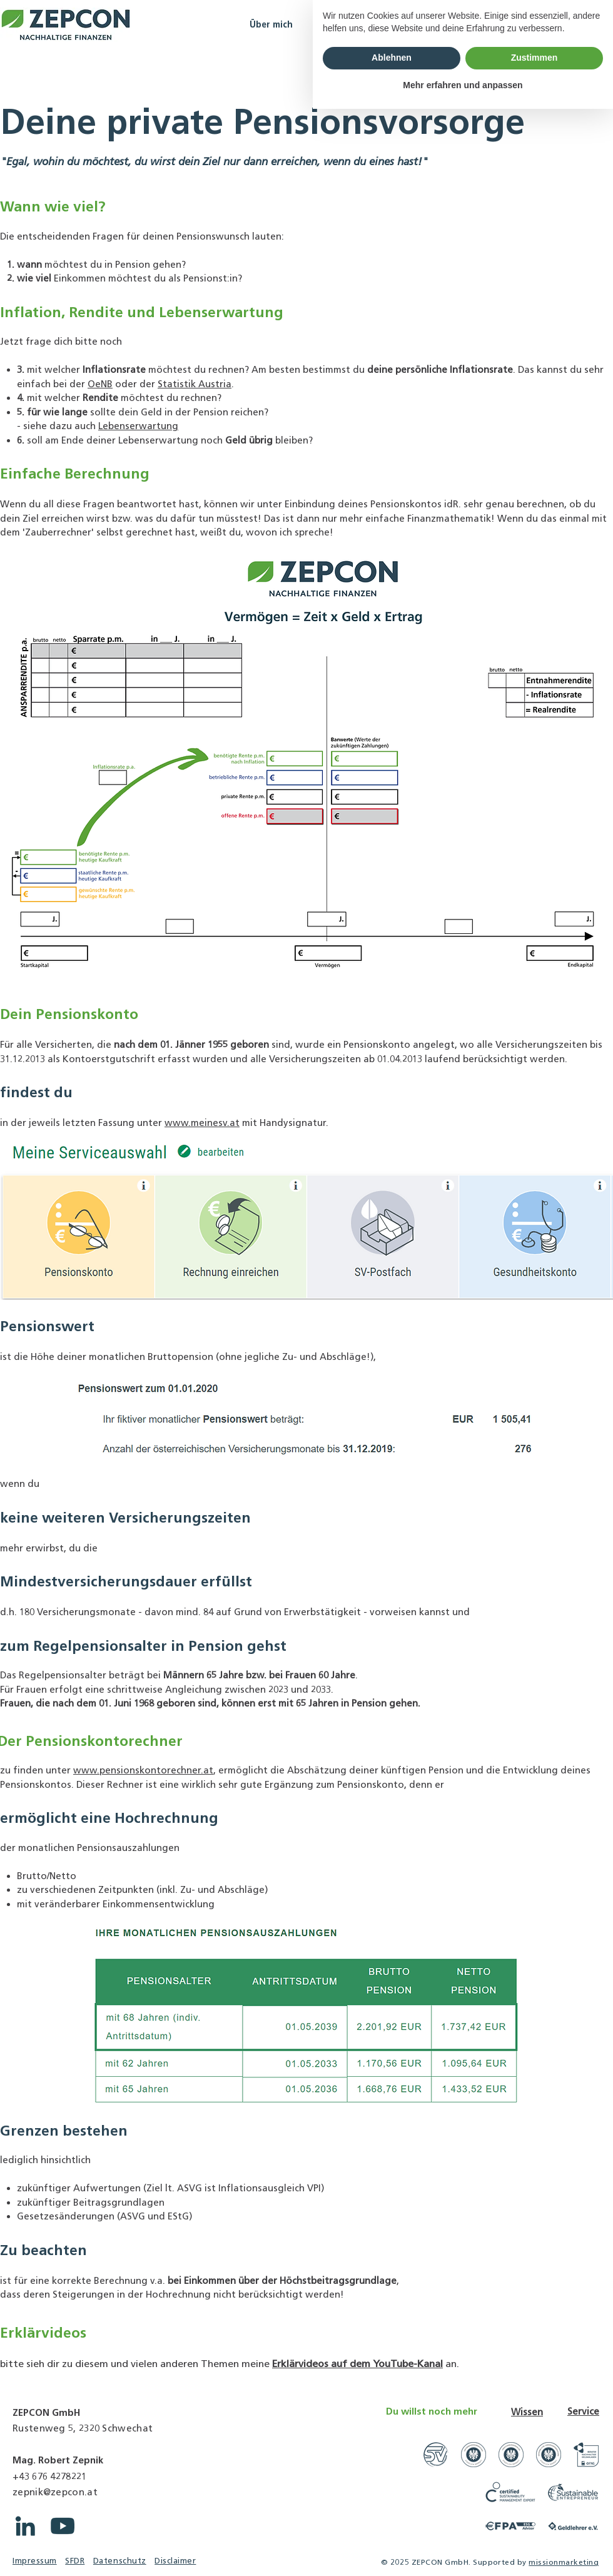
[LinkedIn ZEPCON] (25, 2525)
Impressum (35, 2560)
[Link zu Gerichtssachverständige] (435, 2454)
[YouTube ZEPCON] (62, 2525)
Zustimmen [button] (534, 2525)
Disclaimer (175, 2560)
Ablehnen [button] (392, 2525)
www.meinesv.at (202, 1122)
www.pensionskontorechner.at (143, 1770)
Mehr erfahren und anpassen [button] (462, 2552)
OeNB (100, 384)
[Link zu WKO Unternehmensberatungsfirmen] (473, 2454)
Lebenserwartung (138, 426)
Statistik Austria (194, 384)
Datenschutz (119, 2560)
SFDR (74, 2560)
